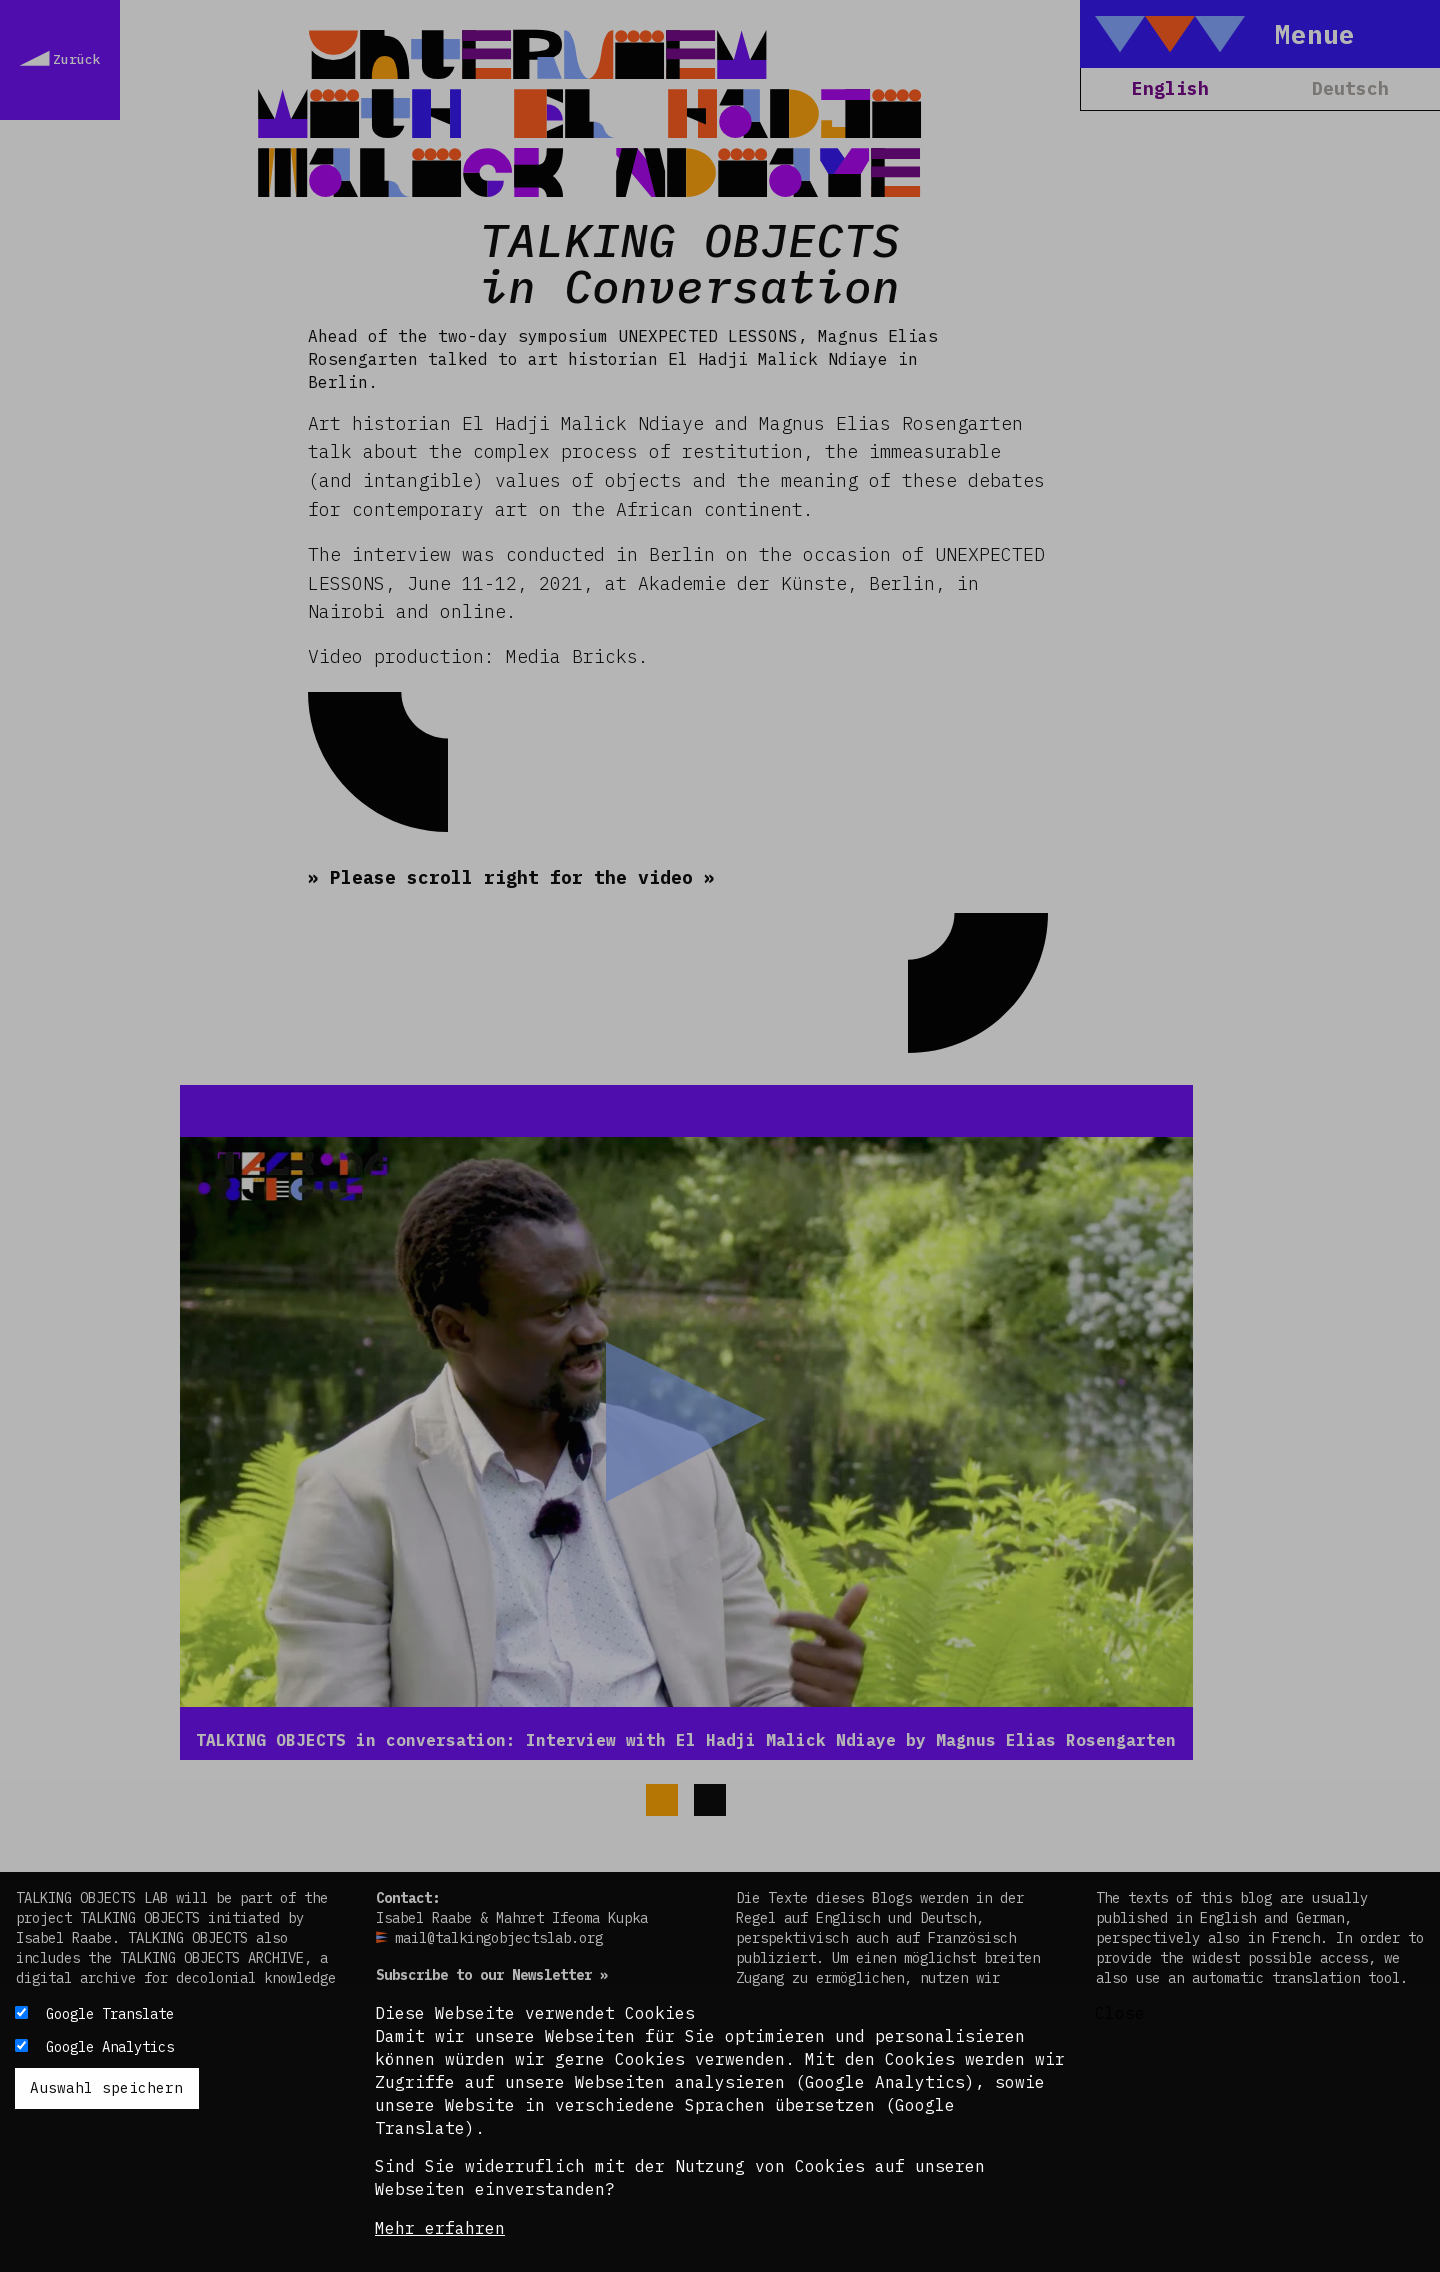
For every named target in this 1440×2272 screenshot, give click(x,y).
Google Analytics (110, 2047)
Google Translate (110, 2014)
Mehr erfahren (440, 2228)
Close (1120, 2013)
